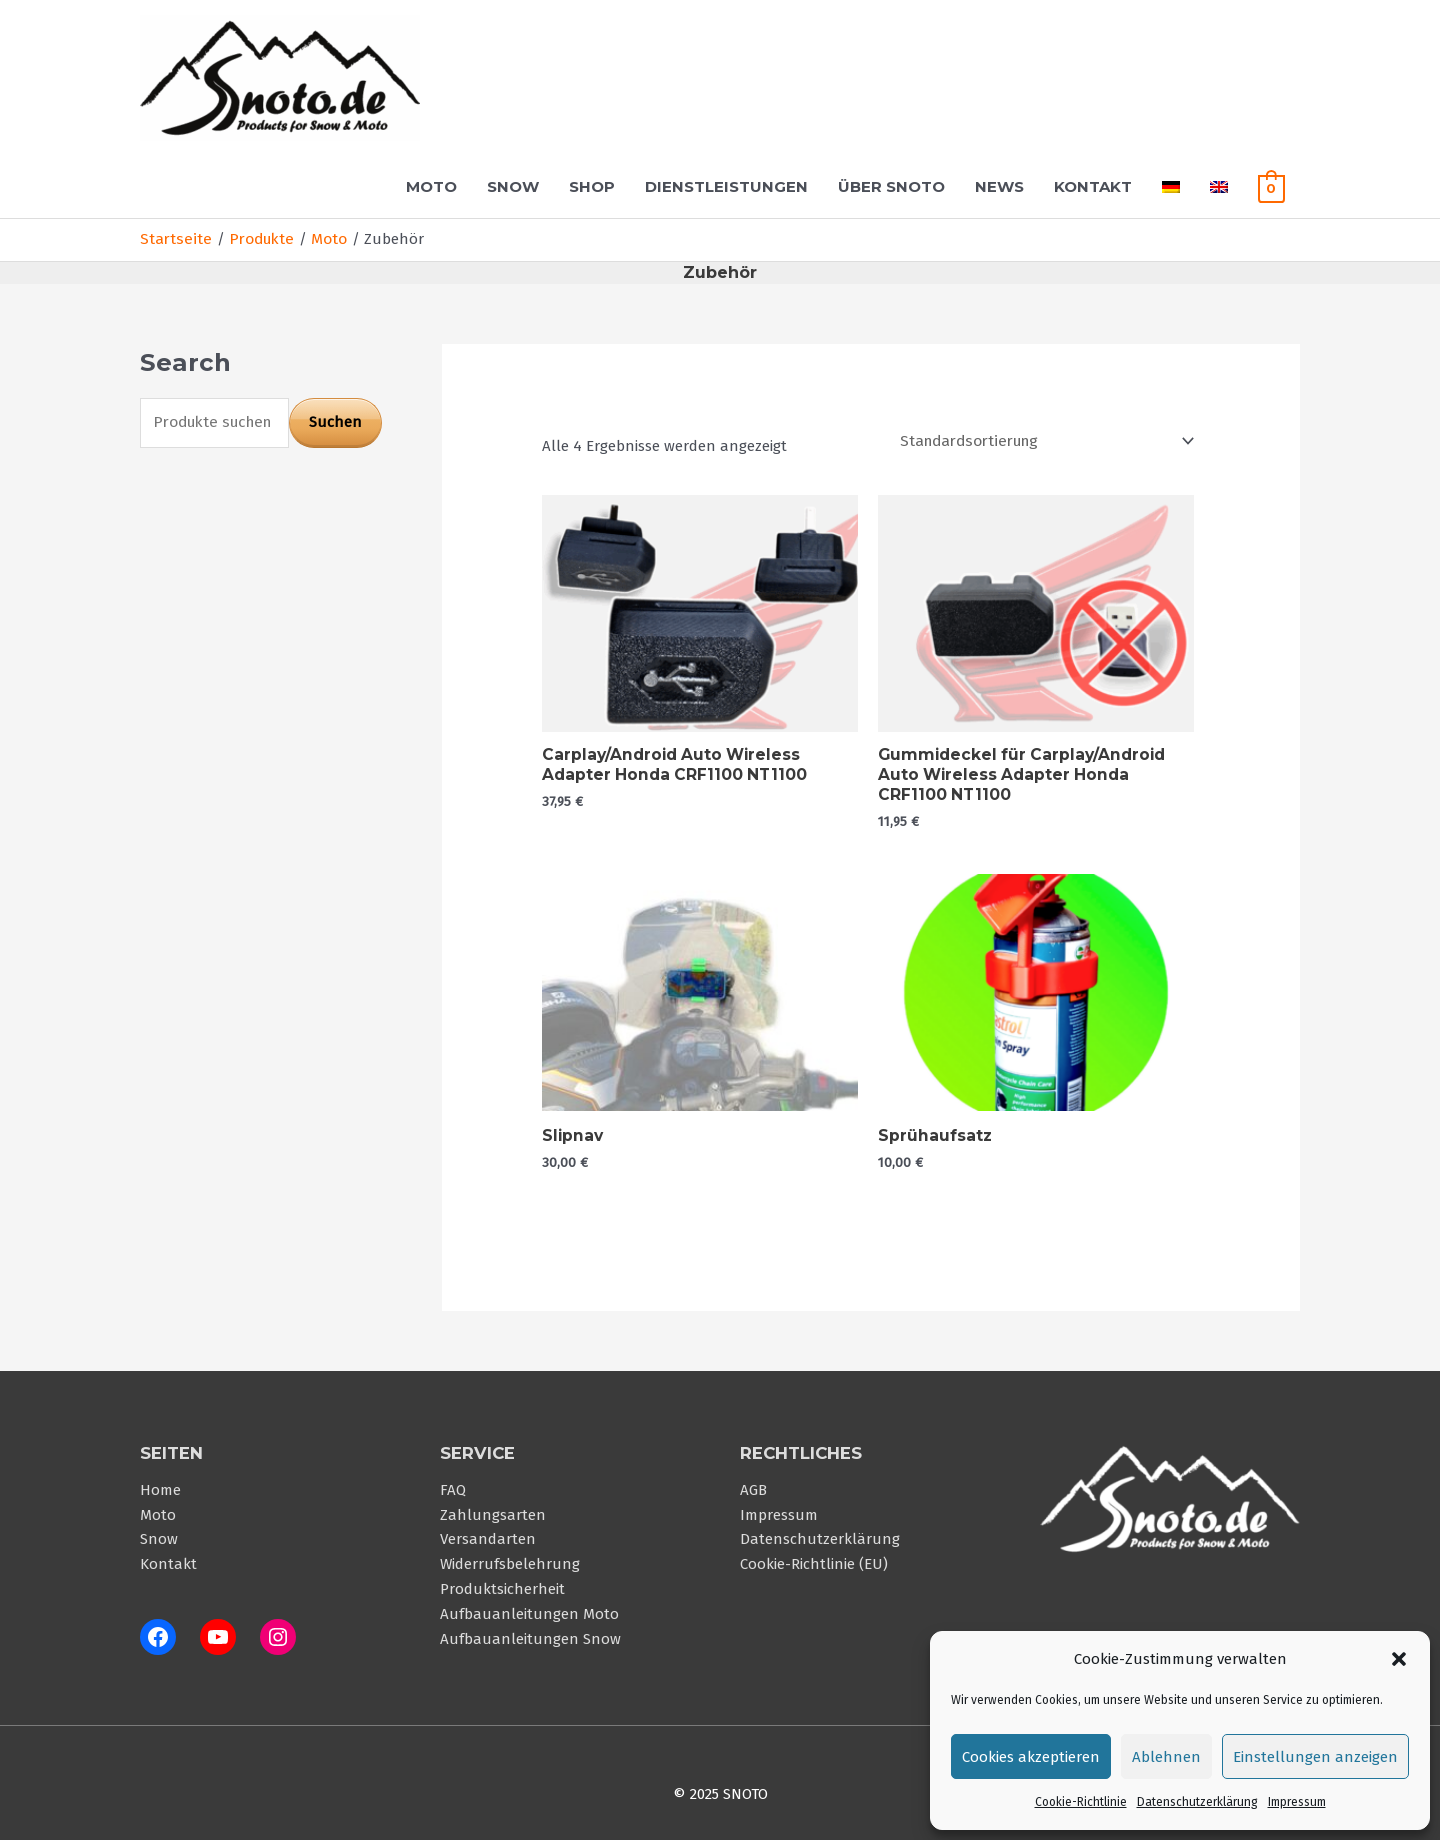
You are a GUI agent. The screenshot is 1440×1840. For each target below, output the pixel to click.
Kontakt (1093, 186)
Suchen (335, 420)
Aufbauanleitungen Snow (530, 1628)
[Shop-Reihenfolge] (1043, 439)
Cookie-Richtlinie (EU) (814, 1556)
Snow (513, 186)
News (999, 186)
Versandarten (488, 1532)
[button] (1399, 1659)
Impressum (1297, 1802)
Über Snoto (891, 186)
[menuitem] (1171, 186)
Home (160, 1484)
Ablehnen (1166, 1757)
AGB (753, 1484)
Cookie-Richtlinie (1081, 1802)
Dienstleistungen (726, 186)
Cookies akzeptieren (1031, 1757)
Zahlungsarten (493, 1508)
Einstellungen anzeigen (1315, 1757)
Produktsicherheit (502, 1580)
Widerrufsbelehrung (510, 1556)
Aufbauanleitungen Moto (529, 1604)
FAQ (453, 1484)
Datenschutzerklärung (1197, 1802)
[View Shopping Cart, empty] (1271, 186)
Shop (592, 186)
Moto (431, 186)
